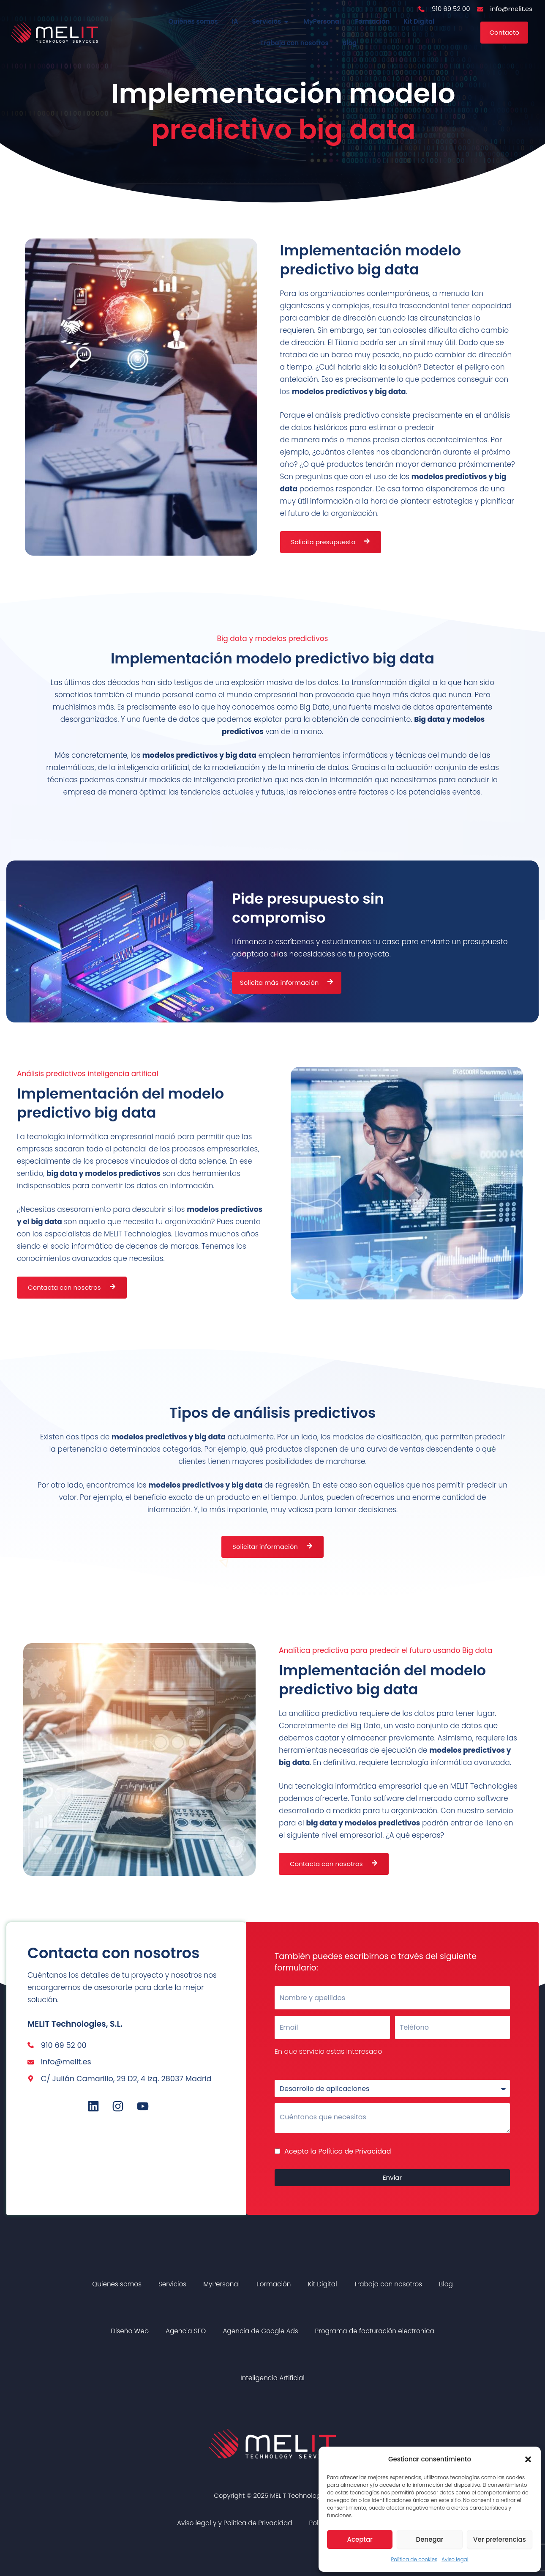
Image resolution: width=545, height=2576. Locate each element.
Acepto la (337, 2152)
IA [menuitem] (235, 22)
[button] (528, 2459)
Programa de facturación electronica (374, 2331)
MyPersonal (221, 2284)
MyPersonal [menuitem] (322, 22)
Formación (273, 2284)
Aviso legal (454, 2559)
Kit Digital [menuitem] (418, 22)
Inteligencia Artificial (272, 2378)
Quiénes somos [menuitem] (193, 22)
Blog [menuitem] (350, 44)
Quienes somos (117, 2284)
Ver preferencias (499, 2539)
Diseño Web (130, 2331)
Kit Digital (322, 2284)
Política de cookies (414, 2559)
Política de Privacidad (355, 2152)
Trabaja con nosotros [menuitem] (294, 44)
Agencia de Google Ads (260, 2331)
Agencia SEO (186, 2331)
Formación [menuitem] (372, 22)
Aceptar (359, 2539)
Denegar (430, 2539)
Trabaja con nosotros (388, 2284)
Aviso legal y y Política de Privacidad (234, 2523)
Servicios (172, 2284)
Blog (446, 2284)
